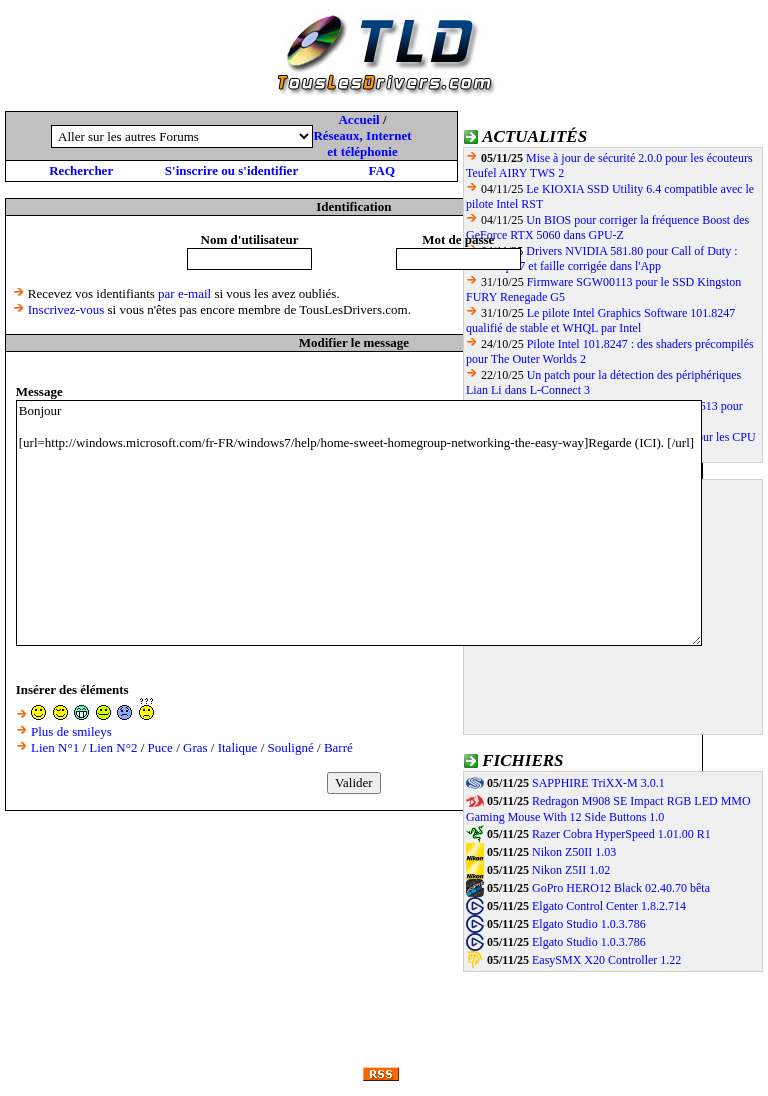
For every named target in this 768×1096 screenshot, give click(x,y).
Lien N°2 (113, 747)
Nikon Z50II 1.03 (574, 852)
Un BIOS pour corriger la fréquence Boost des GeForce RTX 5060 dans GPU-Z (607, 227)
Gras (195, 747)
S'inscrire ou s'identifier (231, 170)
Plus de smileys (71, 731)
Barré (338, 747)
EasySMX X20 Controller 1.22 (606, 960)
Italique (238, 747)
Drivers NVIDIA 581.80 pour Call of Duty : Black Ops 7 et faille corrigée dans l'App (602, 258)
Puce (160, 747)
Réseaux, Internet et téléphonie (362, 143)
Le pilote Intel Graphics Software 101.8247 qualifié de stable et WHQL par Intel (600, 320)
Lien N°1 (55, 747)
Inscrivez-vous (66, 309)
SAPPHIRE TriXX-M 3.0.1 (598, 783)
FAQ (382, 170)
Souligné (291, 747)
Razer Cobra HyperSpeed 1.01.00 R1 (621, 834)
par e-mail (184, 293)
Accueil (358, 119)
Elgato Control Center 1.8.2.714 (609, 906)
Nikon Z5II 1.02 (571, 870)
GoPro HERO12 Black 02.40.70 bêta (621, 888)
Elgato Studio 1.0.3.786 (589, 924)
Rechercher (81, 170)
